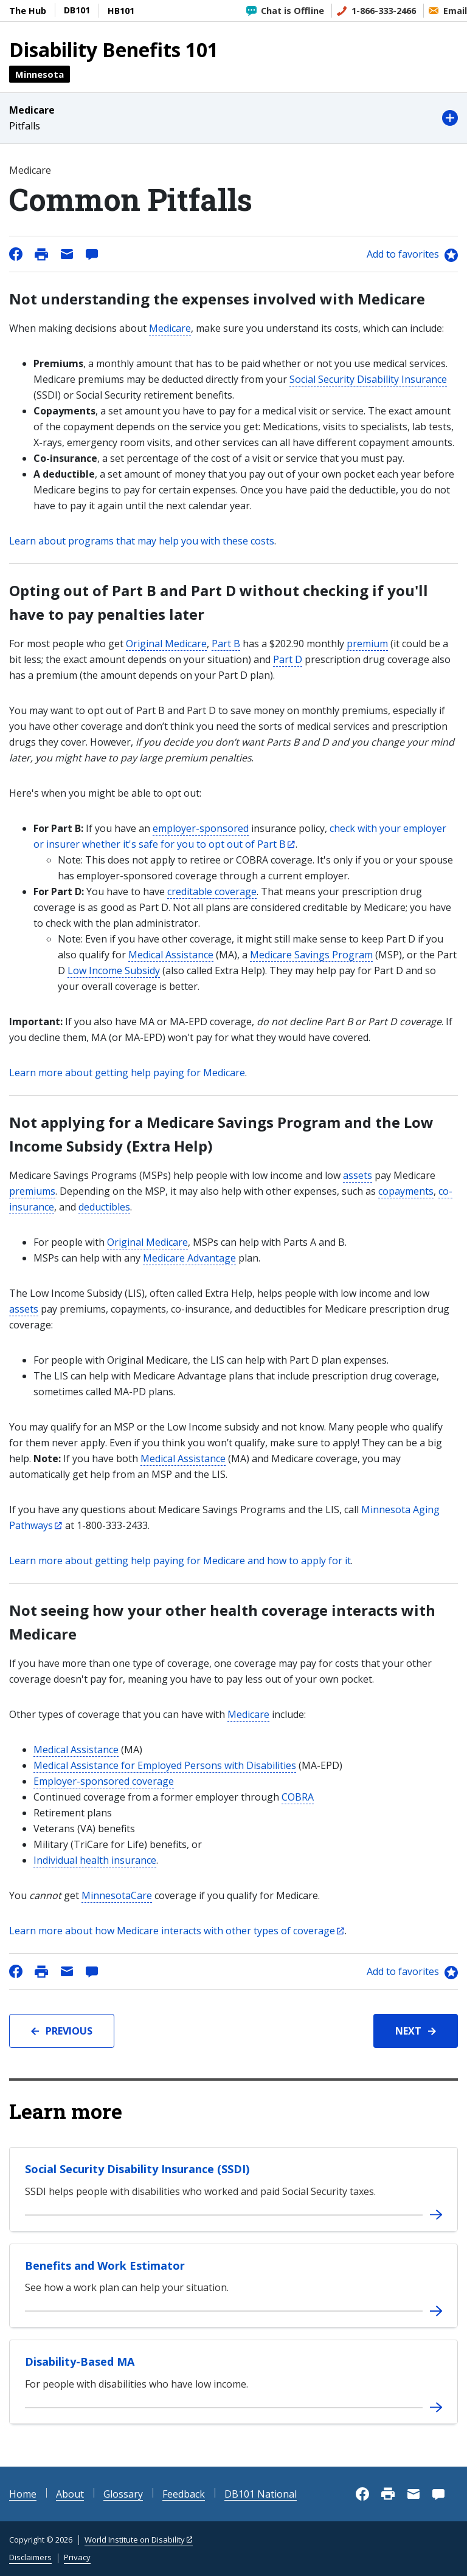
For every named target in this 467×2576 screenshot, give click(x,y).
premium (367, 643)
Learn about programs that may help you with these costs (141, 541)
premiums (32, 1191)
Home (22, 2494)
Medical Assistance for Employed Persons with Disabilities (164, 1765)
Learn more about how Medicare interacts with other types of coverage (172, 1930)
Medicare (170, 328)
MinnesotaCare (116, 1895)
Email (455, 10)
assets (357, 1175)
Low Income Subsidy (113, 970)
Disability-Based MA (79, 2361)
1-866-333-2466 (383, 10)
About (70, 2494)
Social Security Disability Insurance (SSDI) (137, 2169)
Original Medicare (166, 643)
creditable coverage (212, 891)
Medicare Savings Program (311, 954)
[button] (233, 118)
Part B (226, 643)
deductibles (104, 1207)
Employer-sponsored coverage (103, 1781)
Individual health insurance (94, 1860)
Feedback (183, 2494)
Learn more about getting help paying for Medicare (127, 1072)
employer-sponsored (201, 828)
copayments (406, 1191)
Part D (287, 659)
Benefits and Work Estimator (105, 2265)
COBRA (298, 1797)
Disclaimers (30, 2557)
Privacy (77, 2557)
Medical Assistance (170, 954)
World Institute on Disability (135, 2539)
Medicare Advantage (189, 1258)
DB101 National (260, 2494)
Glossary (123, 2494)
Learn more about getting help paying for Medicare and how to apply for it (180, 1560)
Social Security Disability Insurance (368, 379)
